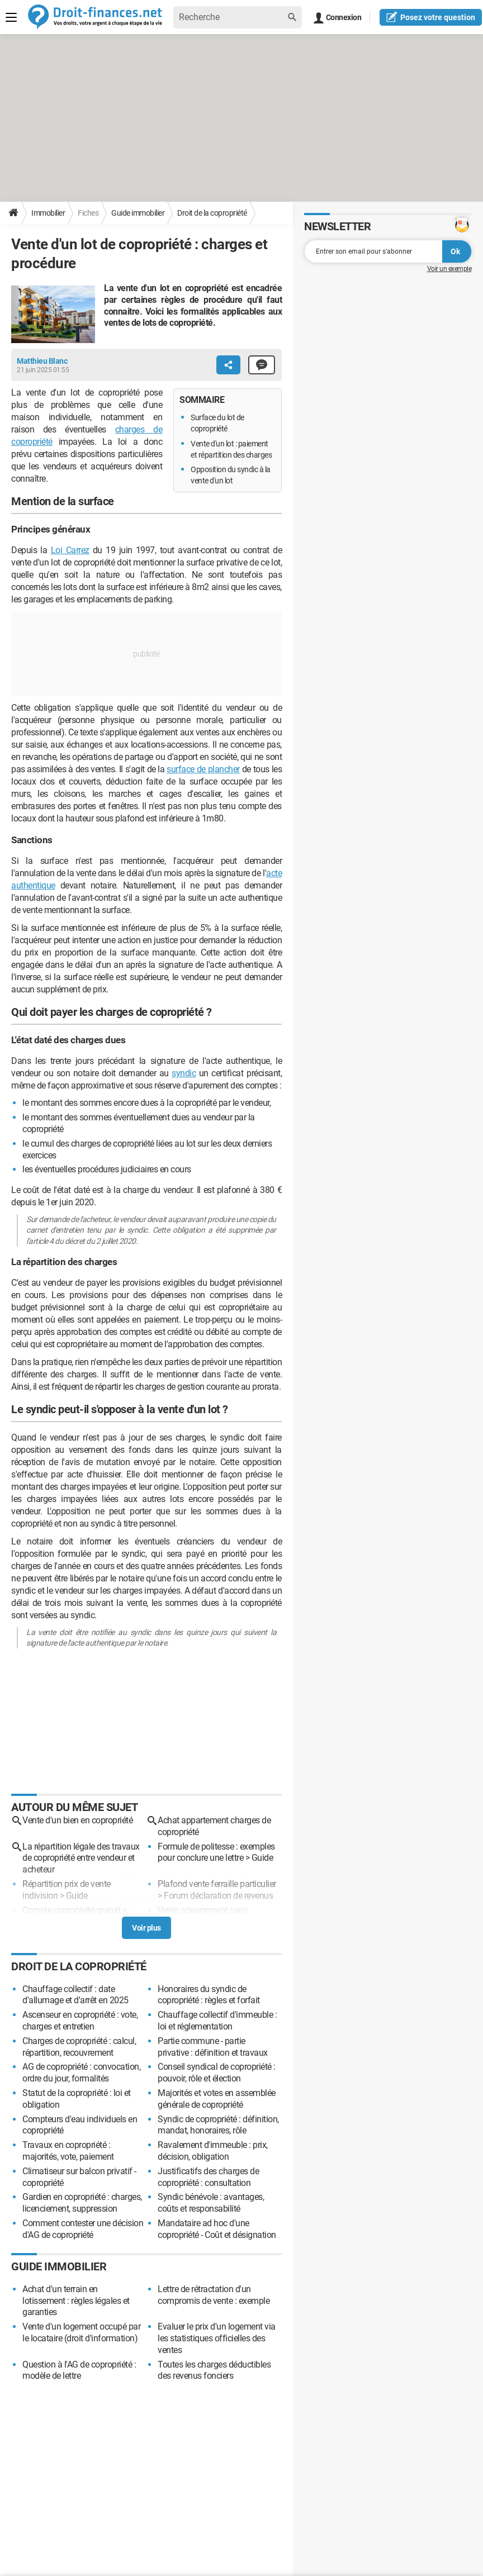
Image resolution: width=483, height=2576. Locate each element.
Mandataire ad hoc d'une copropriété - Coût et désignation (217, 2229)
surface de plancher (203, 769)
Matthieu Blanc (42, 361)
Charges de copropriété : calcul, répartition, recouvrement (79, 2047)
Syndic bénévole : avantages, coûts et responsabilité (211, 2203)
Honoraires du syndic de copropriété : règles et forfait (209, 1995)
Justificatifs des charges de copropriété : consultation (208, 2177)
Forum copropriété (56, 1921)
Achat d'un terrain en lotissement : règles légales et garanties (76, 2301)
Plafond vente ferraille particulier (217, 1884)
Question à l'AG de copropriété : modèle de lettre (79, 2370)
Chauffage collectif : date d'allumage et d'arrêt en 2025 (75, 1995)
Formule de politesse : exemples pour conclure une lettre (216, 1852)
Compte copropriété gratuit (71, 1910)
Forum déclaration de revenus (218, 1895)
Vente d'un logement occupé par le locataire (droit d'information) (81, 2332)
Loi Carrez (70, 550)
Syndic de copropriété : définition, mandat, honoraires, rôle (218, 2125)
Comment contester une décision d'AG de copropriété (82, 2229)
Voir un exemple (449, 269)
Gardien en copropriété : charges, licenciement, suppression (82, 2203)
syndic (184, 1073)
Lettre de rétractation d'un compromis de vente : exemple (213, 2295)
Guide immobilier (137, 212)
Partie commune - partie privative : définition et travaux (213, 2047)
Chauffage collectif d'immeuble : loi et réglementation (217, 2020)
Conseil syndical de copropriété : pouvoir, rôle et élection (217, 2072)
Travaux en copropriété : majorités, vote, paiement (68, 2151)
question (430, 16)
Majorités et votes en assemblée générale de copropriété (217, 2099)
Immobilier (48, 212)
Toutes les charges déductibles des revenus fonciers (214, 2370)
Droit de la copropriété (212, 212)
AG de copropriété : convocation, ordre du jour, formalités (81, 2072)
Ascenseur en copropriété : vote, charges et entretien (80, 2020)
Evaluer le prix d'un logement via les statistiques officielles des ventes (217, 2338)
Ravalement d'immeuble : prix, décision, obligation (213, 2151)
